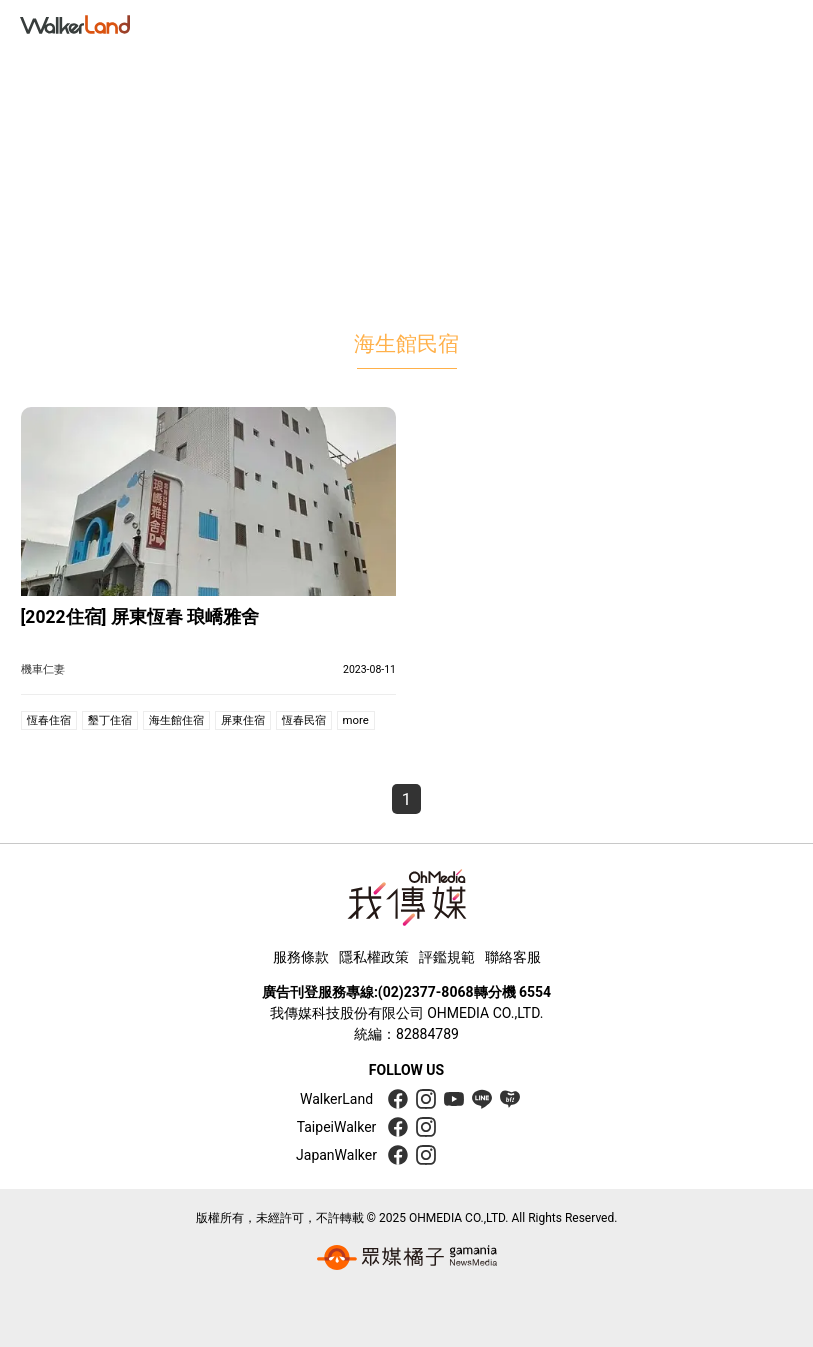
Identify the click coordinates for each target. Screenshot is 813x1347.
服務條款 (301, 957)
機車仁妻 (43, 669)
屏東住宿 (243, 720)
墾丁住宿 (110, 720)
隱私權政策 (374, 957)
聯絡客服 (513, 957)
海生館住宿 (176, 720)
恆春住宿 (49, 720)
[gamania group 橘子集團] (407, 1257)
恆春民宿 (304, 720)
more (356, 720)
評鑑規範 (447, 957)
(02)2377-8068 (426, 992)
